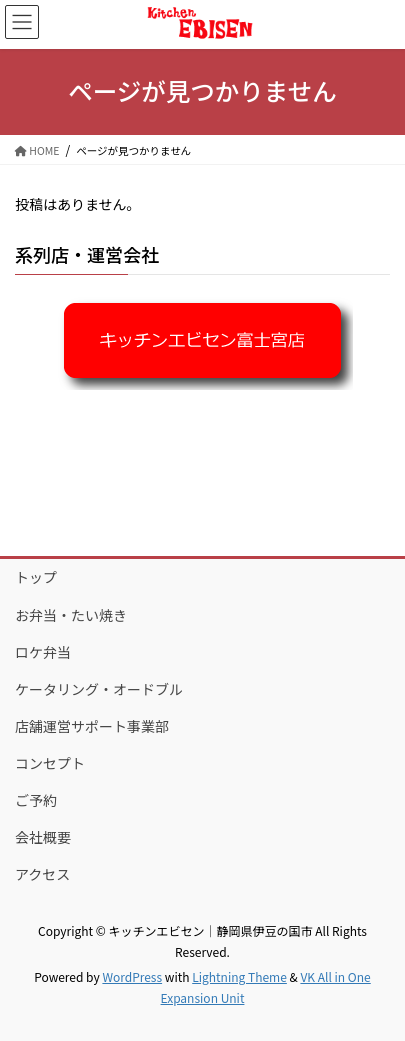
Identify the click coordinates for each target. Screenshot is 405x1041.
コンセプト (50, 763)
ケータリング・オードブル (99, 689)
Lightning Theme (239, 976)
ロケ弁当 (43, 652)
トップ (36, 577)
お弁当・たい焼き (71, 615)
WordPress (132, 976)
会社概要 (43, 837)
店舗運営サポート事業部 (92, 726)
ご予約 (36, 800)
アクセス (42, 874)
